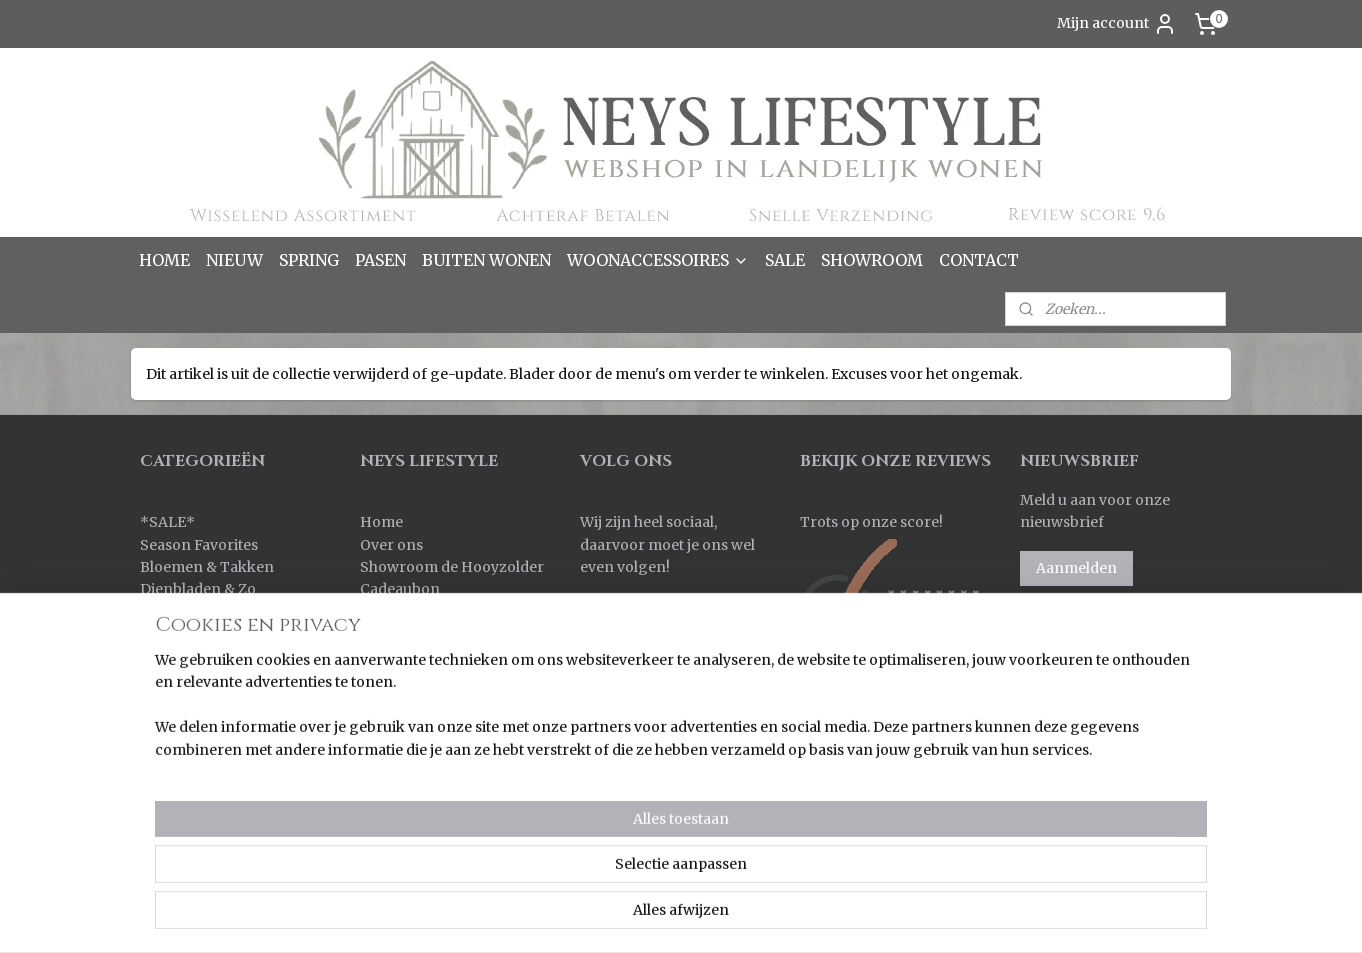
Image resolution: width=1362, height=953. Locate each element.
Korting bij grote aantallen (452, 701)
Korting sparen (416, 679)
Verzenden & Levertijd (437, 634)
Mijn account (1117, 24)
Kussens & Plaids (198, 701)
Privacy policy (409, 746)
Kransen (170, 679)
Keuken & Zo (184, 634)
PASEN (380, 260)
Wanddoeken (186, 836)
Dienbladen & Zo (198, 589)
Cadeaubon (400, 589)
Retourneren (405, 656)
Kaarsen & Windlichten (220, 612)
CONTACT (979, 260)
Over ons (391, 545)
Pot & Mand (181, 768)
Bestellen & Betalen (427, 612)
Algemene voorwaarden (445, 724)
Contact (387, 768)
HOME (164, 260)
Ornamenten (185, 724)
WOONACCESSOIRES (658, 260)
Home (381, 522)
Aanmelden (1076, 568)
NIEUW (234, 260)
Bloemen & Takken (208, 567)
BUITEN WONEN (486, 260)
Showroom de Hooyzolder (452, 567)
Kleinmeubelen (193, 656)
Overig (164, 746)
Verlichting (178, 813)
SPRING (309, 260)
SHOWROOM (872, 260)
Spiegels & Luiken (202, 791)
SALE (785, 260)
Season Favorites (199, 545)
